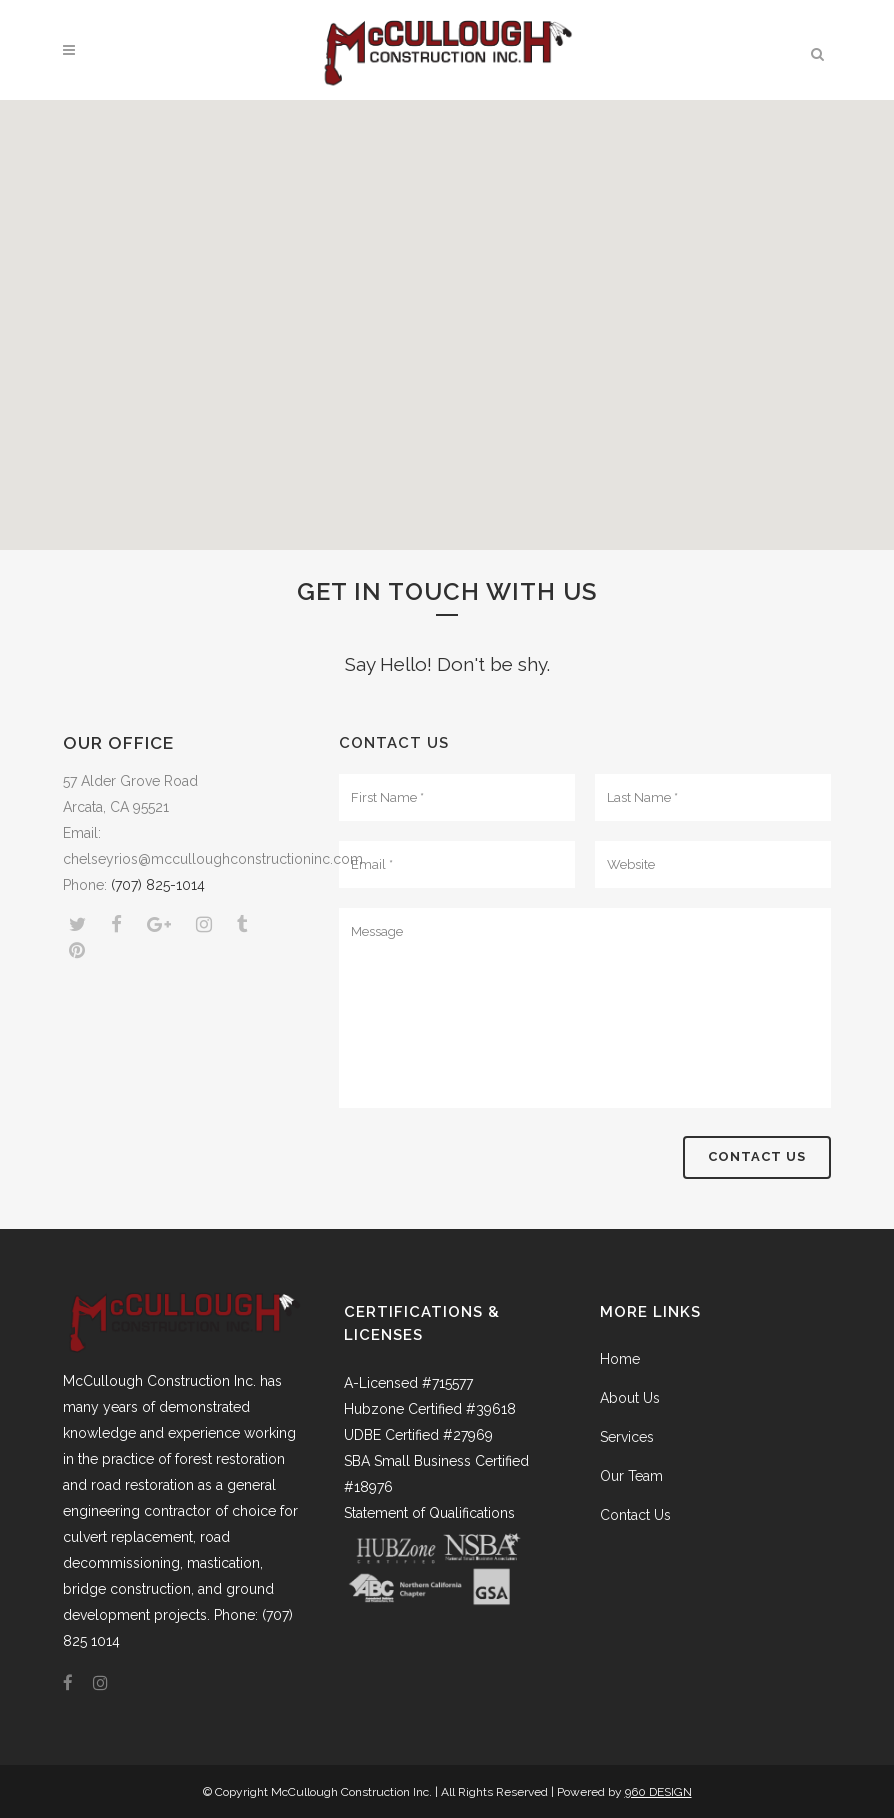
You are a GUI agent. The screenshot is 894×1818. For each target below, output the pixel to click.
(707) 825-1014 (158, 885)
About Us (630, 1398)
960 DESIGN (658, 1792)
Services (627, 1437)
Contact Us (635, 1515)
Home (620, 1359)
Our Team (631, 1476)
